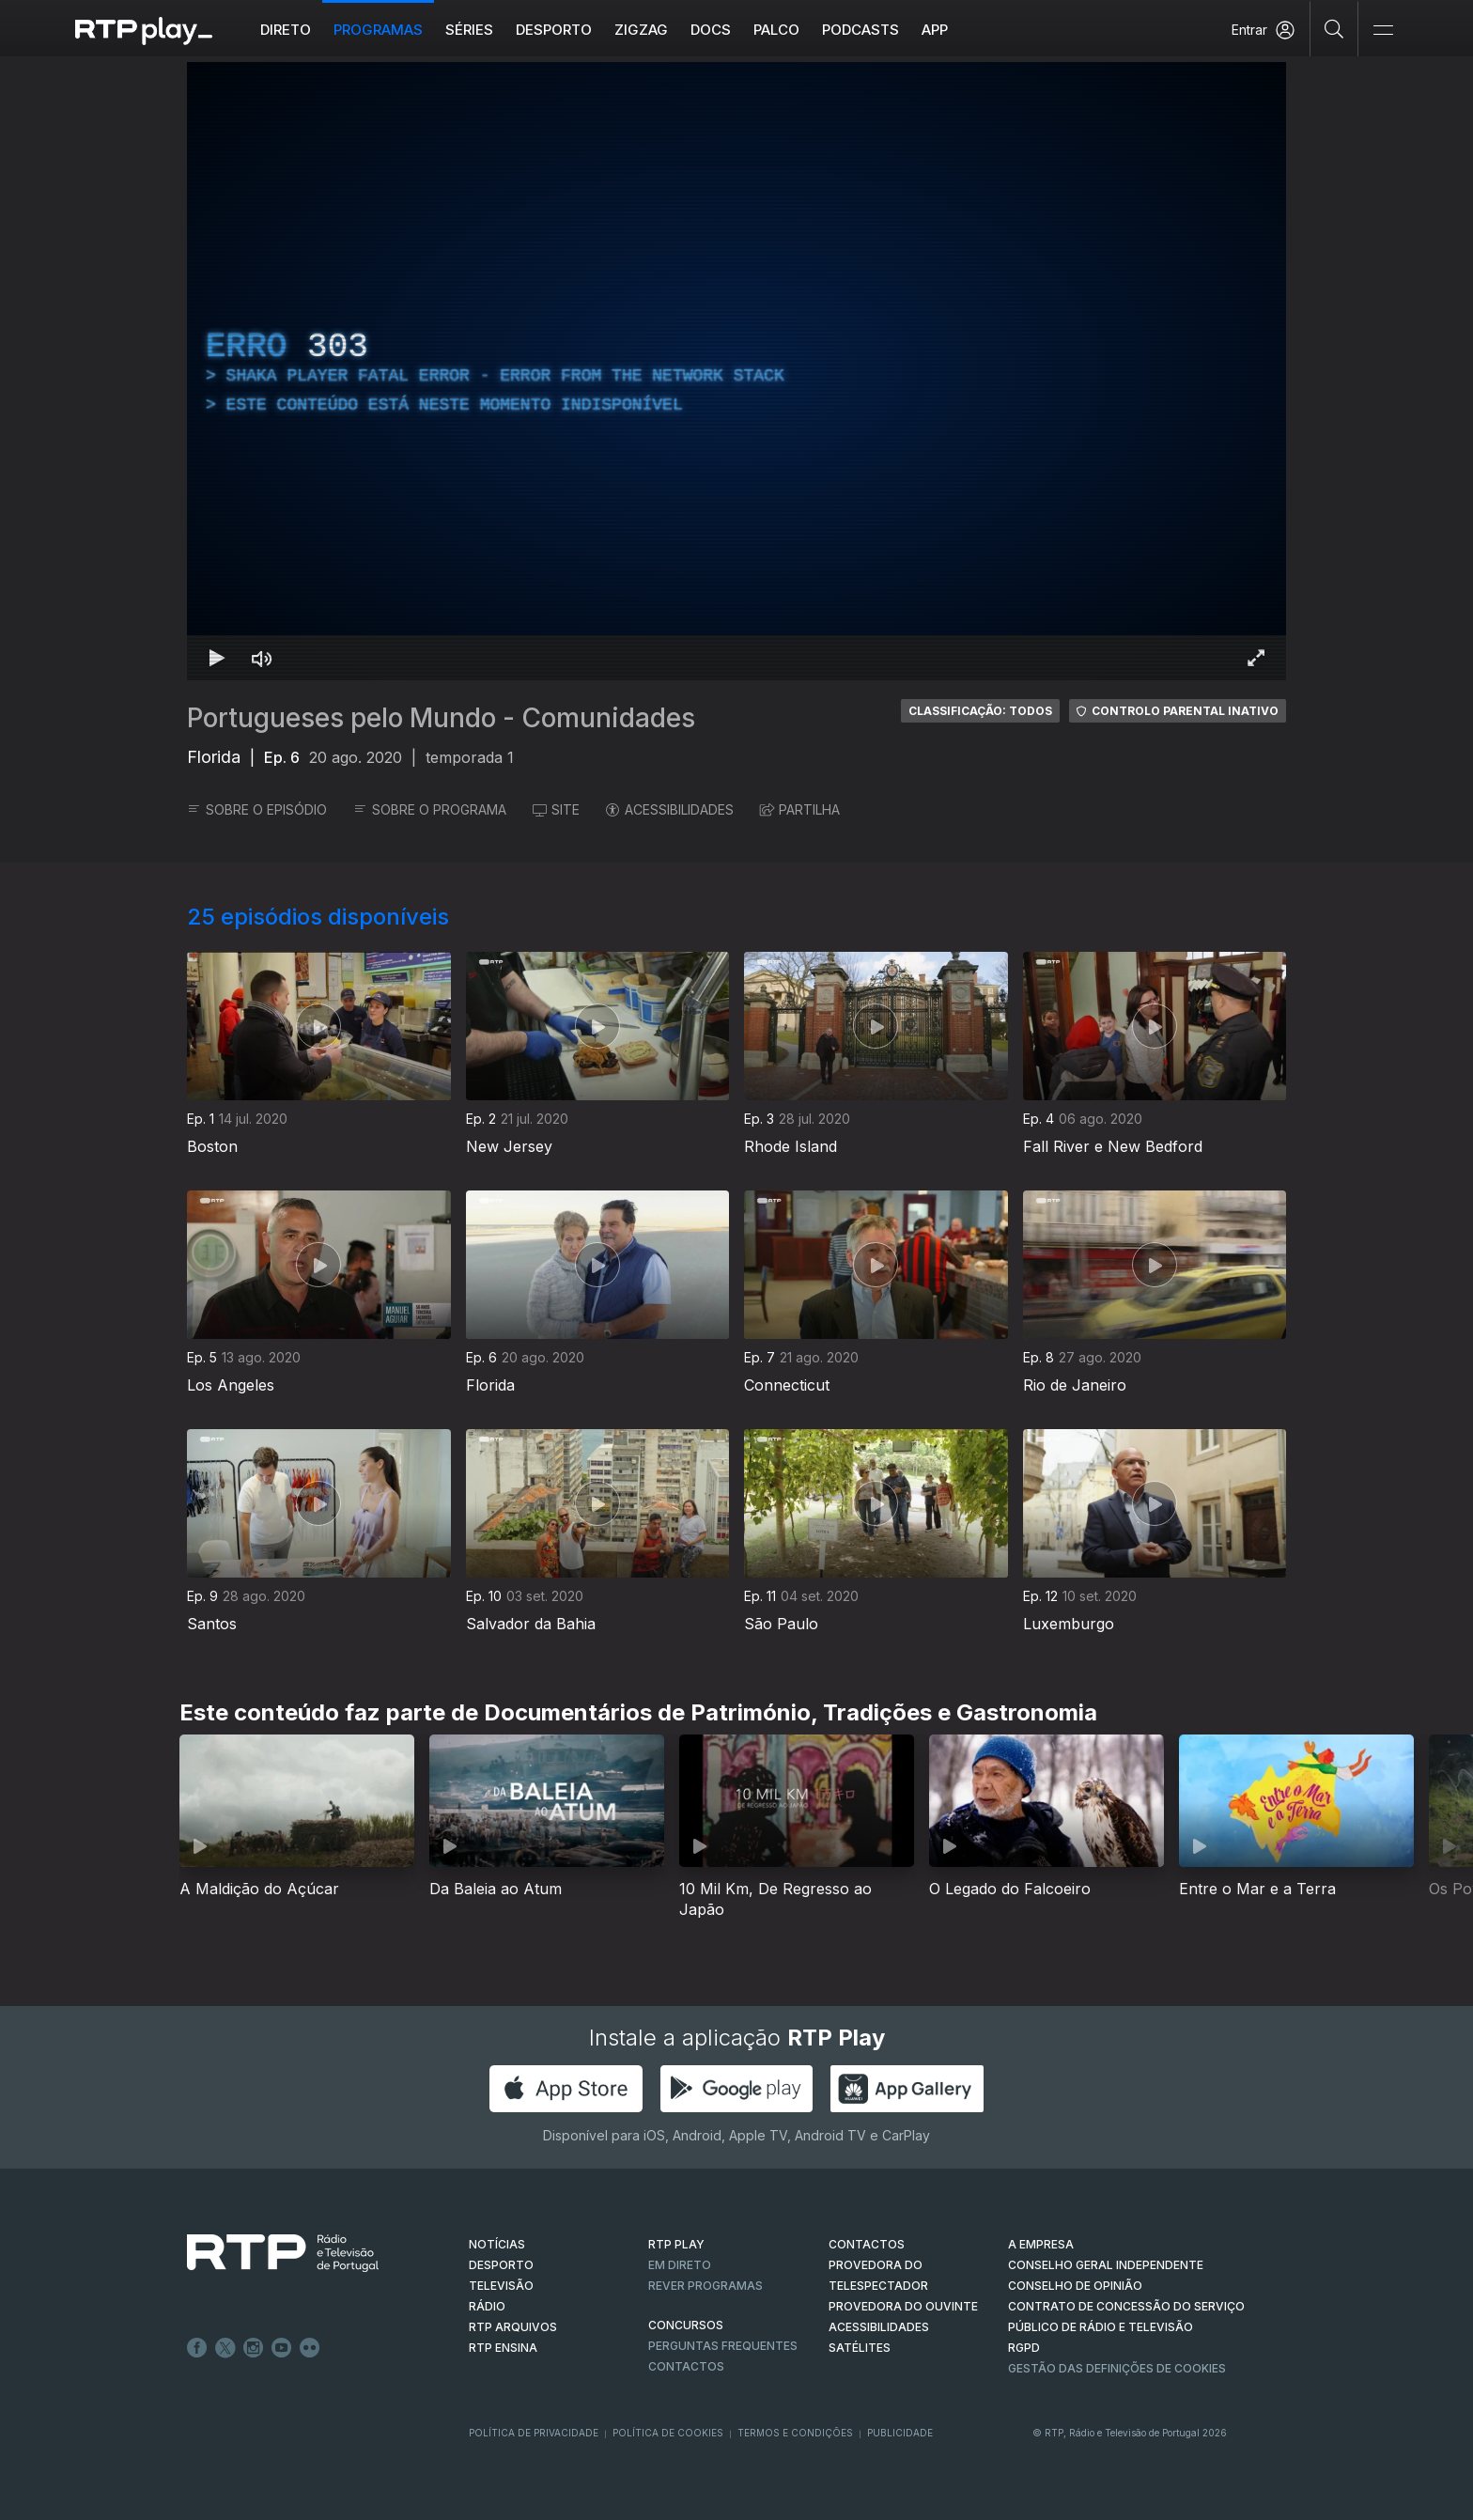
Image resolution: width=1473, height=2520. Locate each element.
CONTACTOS (867, 2244)
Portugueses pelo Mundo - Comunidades (441, 718)
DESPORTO (501, 2265)
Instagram (253, 2348)
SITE (556, 809)
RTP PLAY (676, 2244)
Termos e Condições (795, 2432)
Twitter (225, 2348)
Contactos (686, 2366)
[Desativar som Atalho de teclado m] (262, 657)
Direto (285, 30)
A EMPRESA (1041, 2244)
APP (935, 30)
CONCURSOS (685, 2325)
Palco (776, 30)
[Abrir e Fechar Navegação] (1382, 30)
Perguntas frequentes (723, 2346)
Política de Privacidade (533, 2432)
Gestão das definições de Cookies (1117, 2368)
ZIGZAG (641, 30)
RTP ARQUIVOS (513, 2327)
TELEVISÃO (501, 2286)
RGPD (1024, 2348)
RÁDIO (487, 2306)
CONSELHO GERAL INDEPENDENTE (1105, 2265)
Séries (469, 30)
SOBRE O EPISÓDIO (257, 809)
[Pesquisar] (1334, 28)
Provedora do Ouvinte (903, 2306)
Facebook (197, 2348)
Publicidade (900, 2432)
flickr (310, 2348)
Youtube (281, 2348)
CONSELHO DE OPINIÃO (1075, 2286)
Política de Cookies (667, 2432)
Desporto (554, 30)
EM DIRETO (679, 2265)
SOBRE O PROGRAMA (429, 809)
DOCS (710, 30)
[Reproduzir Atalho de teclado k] (217, 657)
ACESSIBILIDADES (670, 809)
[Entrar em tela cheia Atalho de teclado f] (1256, 657)
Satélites (860, 2348)
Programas (378, 30)
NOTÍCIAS (497, 2244)
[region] (736, 371)
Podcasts (860, 30)
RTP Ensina (503, 2348)
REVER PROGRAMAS (705, 2286)
